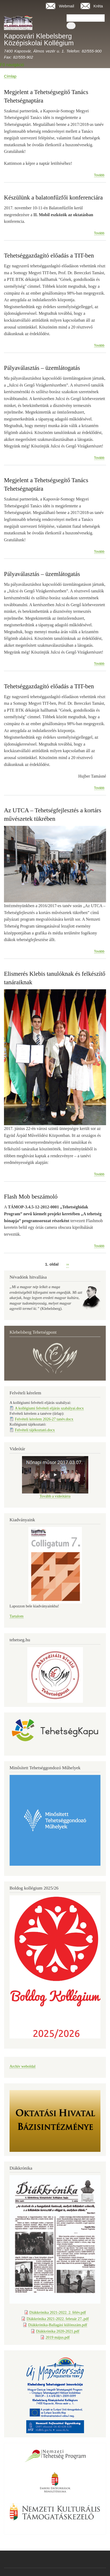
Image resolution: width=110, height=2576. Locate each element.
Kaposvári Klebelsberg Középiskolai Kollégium (39, 39)
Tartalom (17, 1616)
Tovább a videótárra (55, 1496)
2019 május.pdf (58, 2337)
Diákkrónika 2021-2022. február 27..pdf (58, 2319)
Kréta (98, 6)
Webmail (66, 6)
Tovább (99, 175)
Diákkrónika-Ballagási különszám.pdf (57, 2325)
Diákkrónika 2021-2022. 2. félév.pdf (57, 2312)
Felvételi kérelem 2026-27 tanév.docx (44, 1419)
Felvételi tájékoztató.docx (35, 1430)
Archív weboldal (23, 2066)
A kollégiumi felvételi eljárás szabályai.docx (49, 1408)
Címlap (10, 76)
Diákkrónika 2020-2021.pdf (57, 2331)
